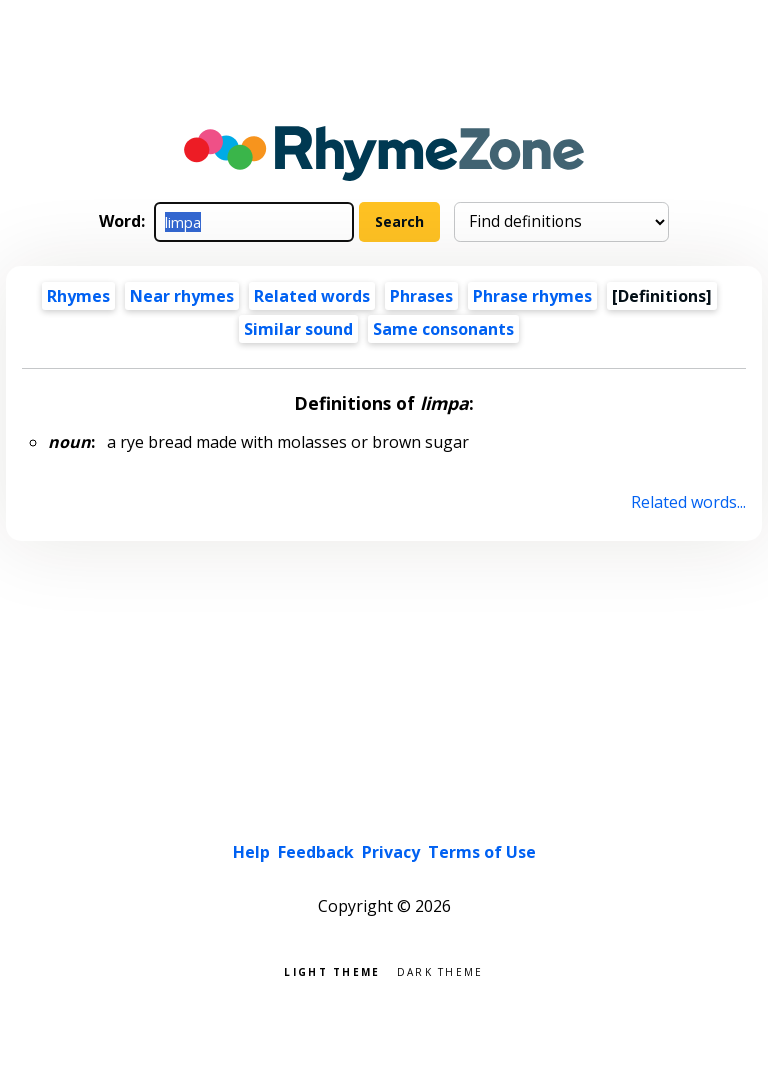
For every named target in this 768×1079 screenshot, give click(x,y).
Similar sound (298, 329)
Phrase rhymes (532, 296)
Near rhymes (182, 296)
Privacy (391, 852)
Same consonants (443, 329)
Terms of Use (482, 852)
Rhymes (78, 296)
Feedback (316, 852)
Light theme (332, 970)
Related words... (688, 502)
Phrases (421, 296)
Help (251, 852)
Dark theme (440, 970)
